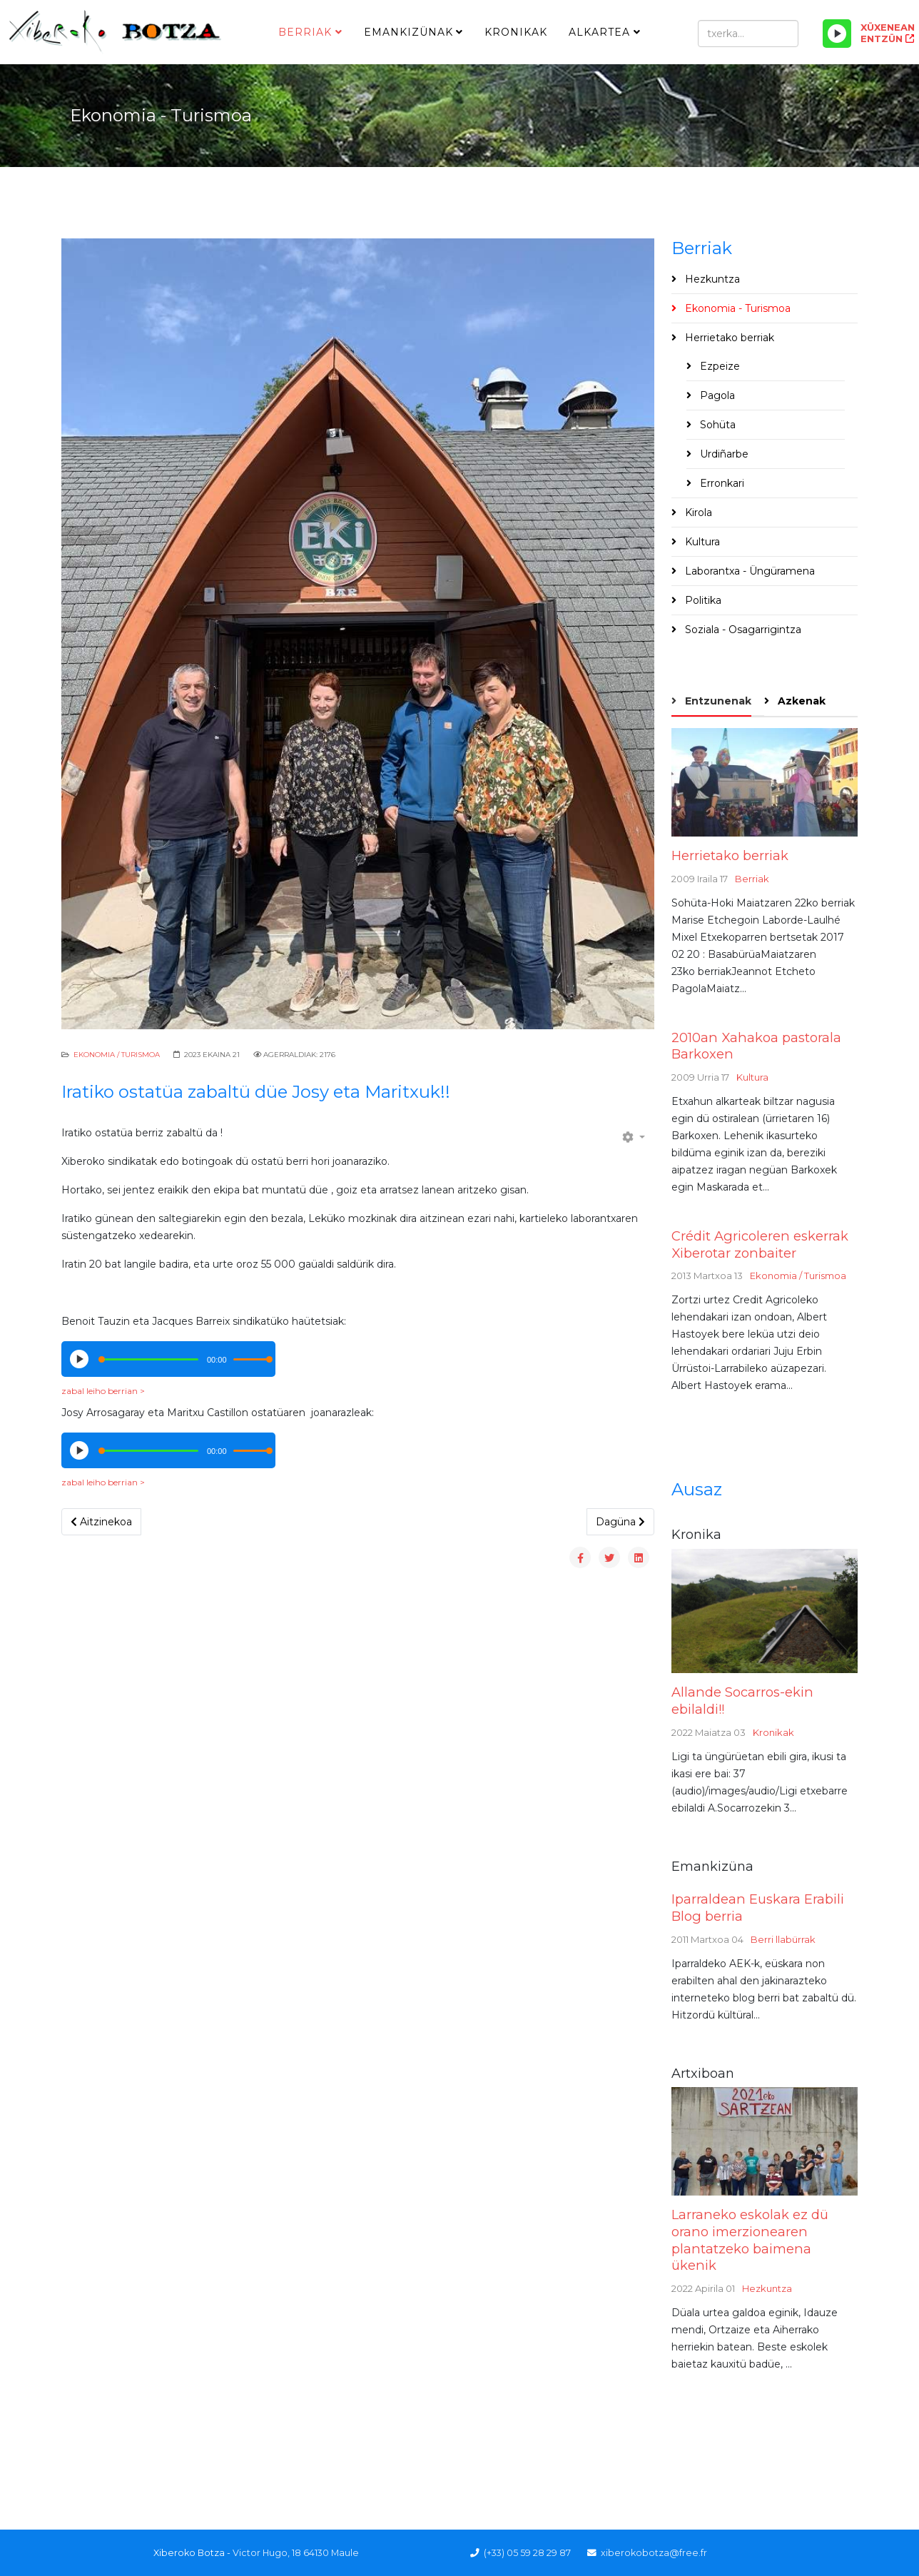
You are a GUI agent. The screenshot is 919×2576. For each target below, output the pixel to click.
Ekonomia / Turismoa (116, 1054)
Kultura (701, 541)
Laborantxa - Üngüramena (748, 571)
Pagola (716, 395)
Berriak (305, 32)
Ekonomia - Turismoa (736, 308)
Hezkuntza (711, 279)
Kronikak (515, 32)
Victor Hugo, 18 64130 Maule (296, 2552)
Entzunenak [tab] (716, 700)
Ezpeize (718, 366)
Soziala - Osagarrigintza (741, 629)
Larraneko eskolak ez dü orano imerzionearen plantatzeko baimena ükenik (749, 2239)
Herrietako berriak (728, 337)
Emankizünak (408, 32)
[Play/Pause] (837, 33)
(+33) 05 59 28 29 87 (527, 2552)
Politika (701, 600)
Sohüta (716, 424)
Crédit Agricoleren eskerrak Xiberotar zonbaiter (759, 1244)
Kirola (697, 512)
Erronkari (720, 483)
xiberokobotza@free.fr (654, 2552)
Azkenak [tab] (800, 700)
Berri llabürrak (783, 1939)
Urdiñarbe (722, 454)
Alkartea (599, 32)
